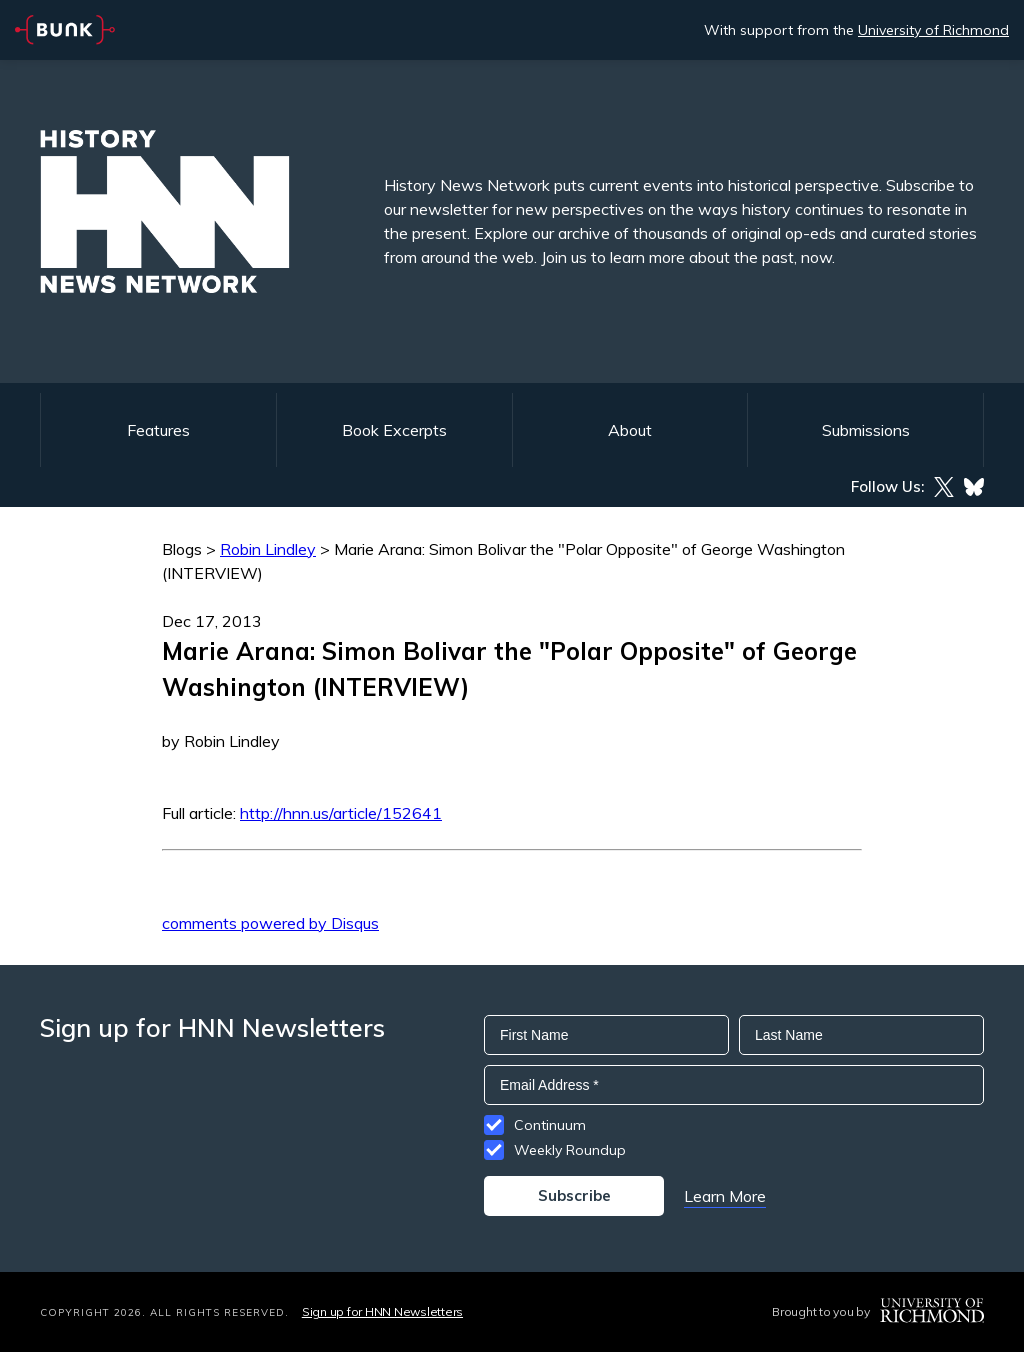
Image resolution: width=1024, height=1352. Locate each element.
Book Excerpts (394, 430)
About (630, 430)
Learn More (725, 1196)
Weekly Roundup (570, 1150)
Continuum (550, 1125)
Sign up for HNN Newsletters (382, 1311)
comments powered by (270, 923)
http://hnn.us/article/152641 (341, 813)
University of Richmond (933, 30)
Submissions (866, 430)
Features (158, 430)
